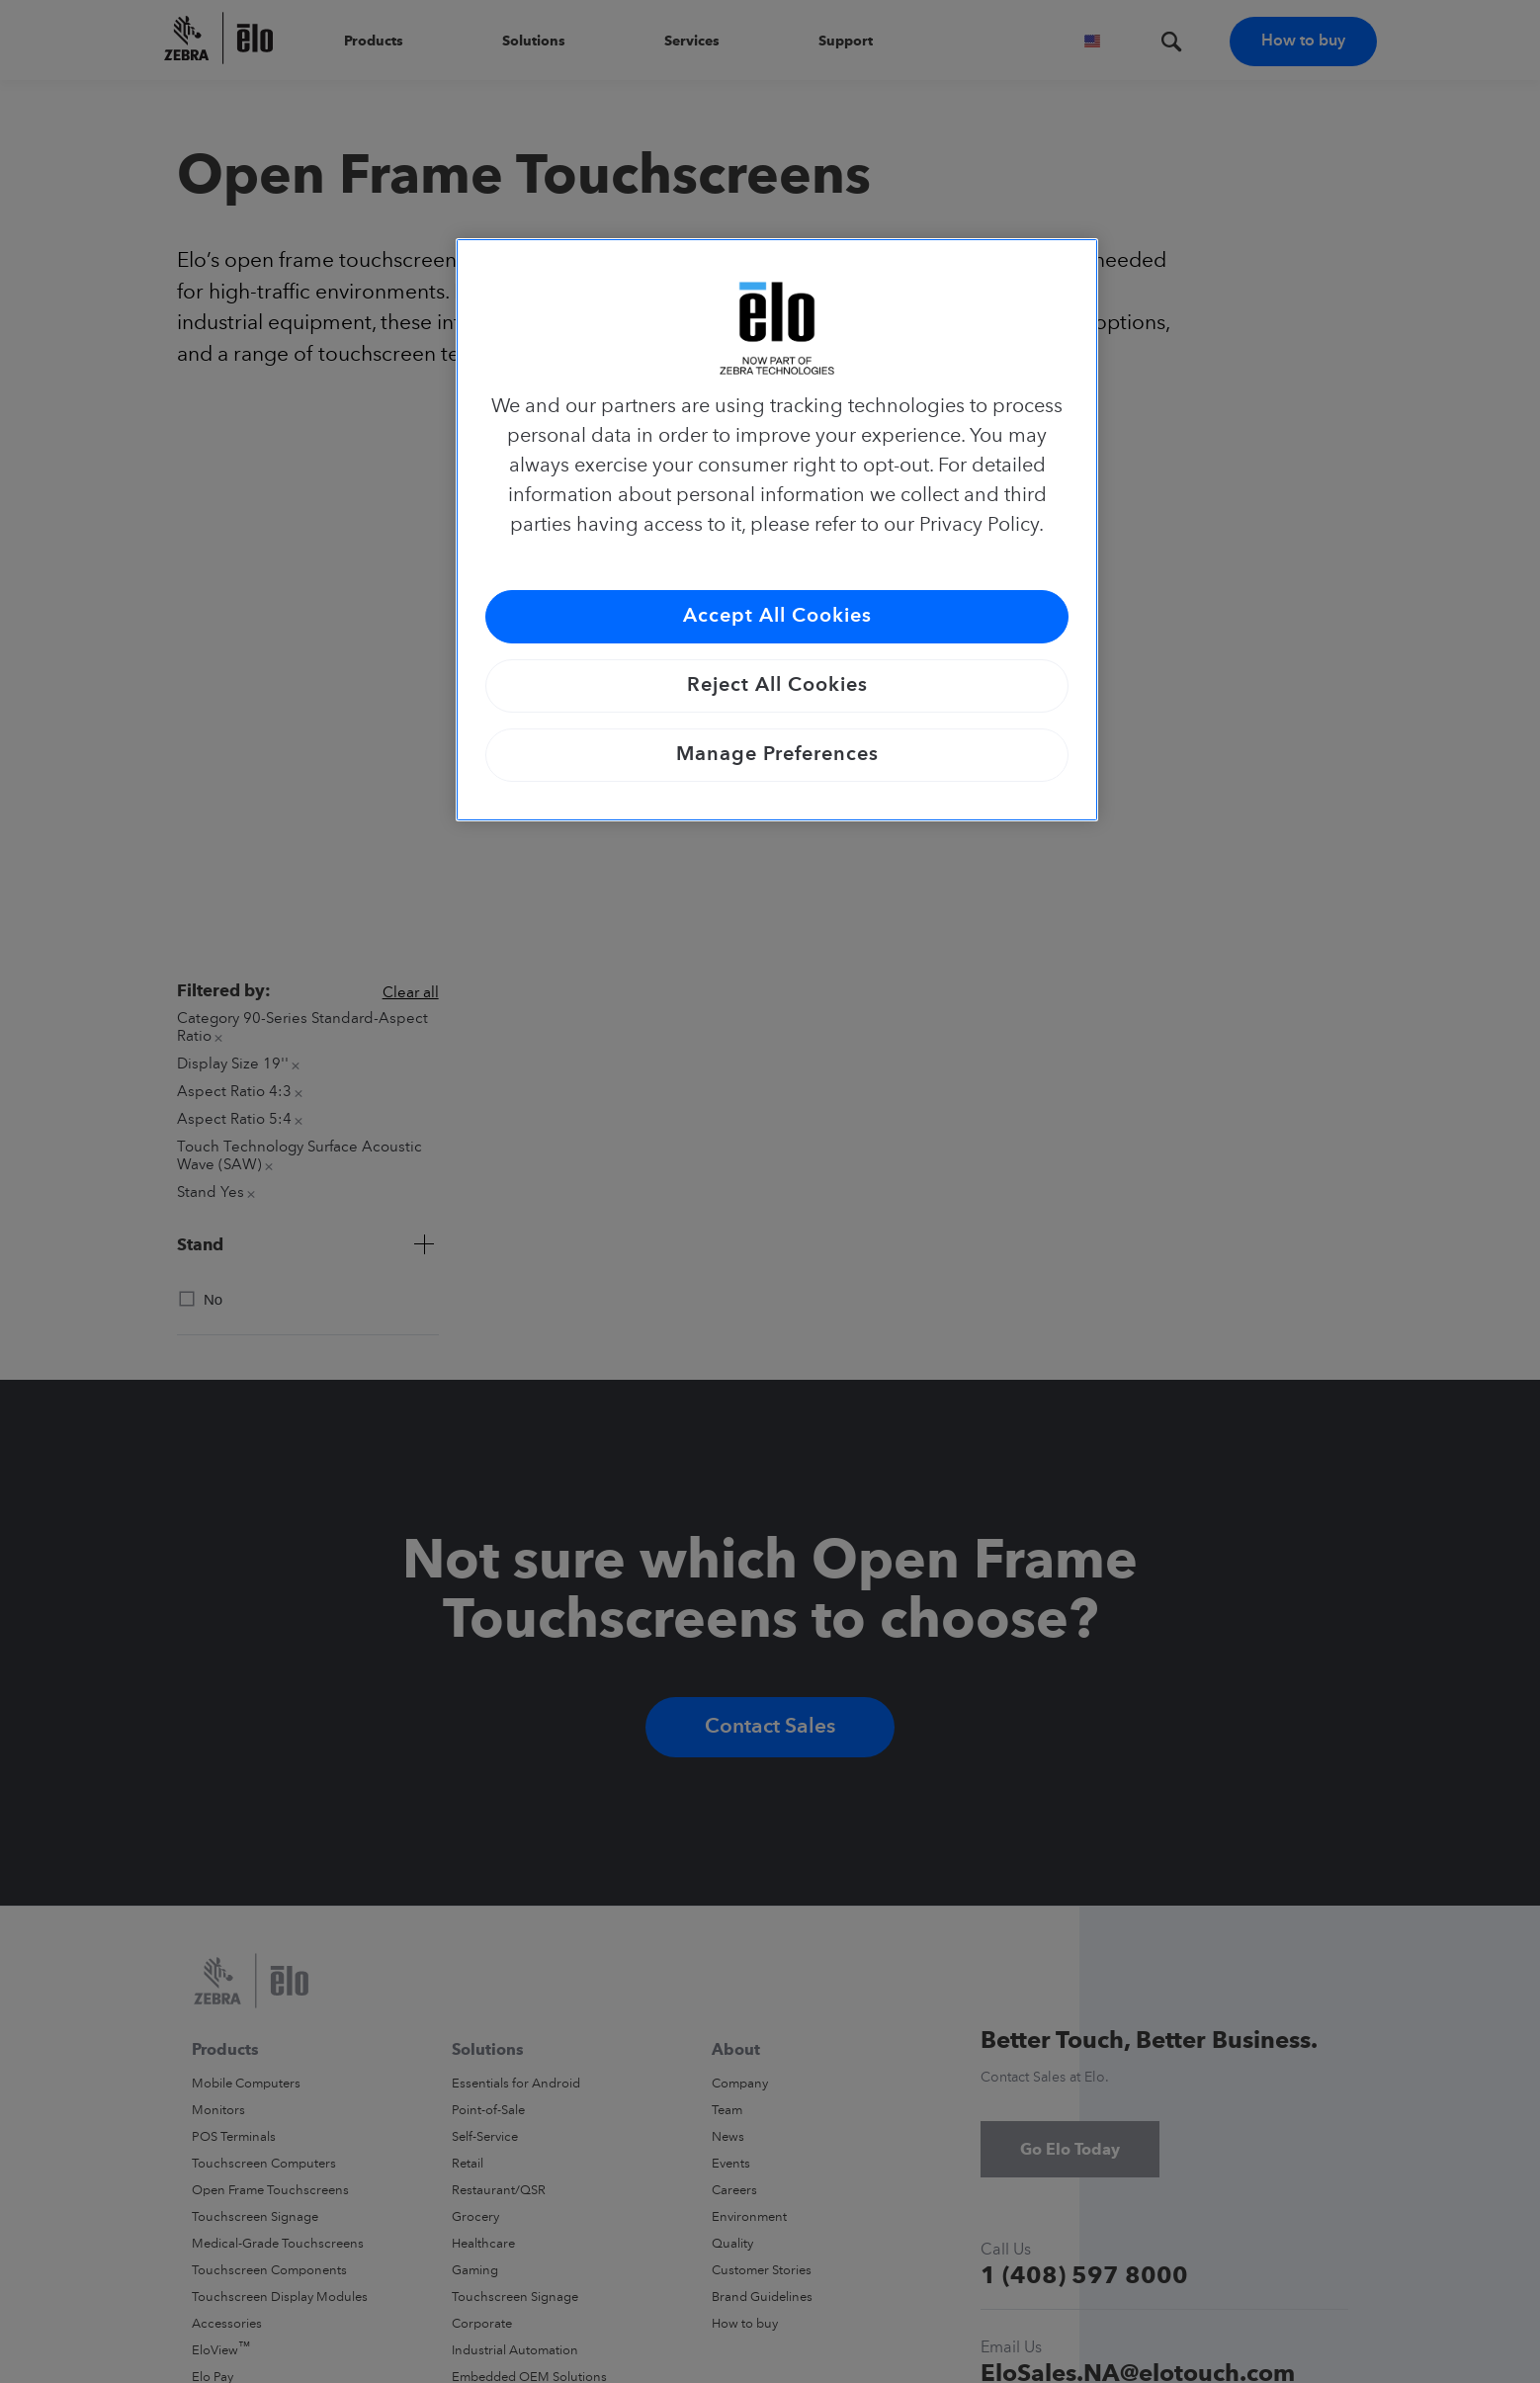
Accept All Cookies (777, 617)
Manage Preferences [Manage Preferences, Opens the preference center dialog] (777, 755)
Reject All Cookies (777, 686)
